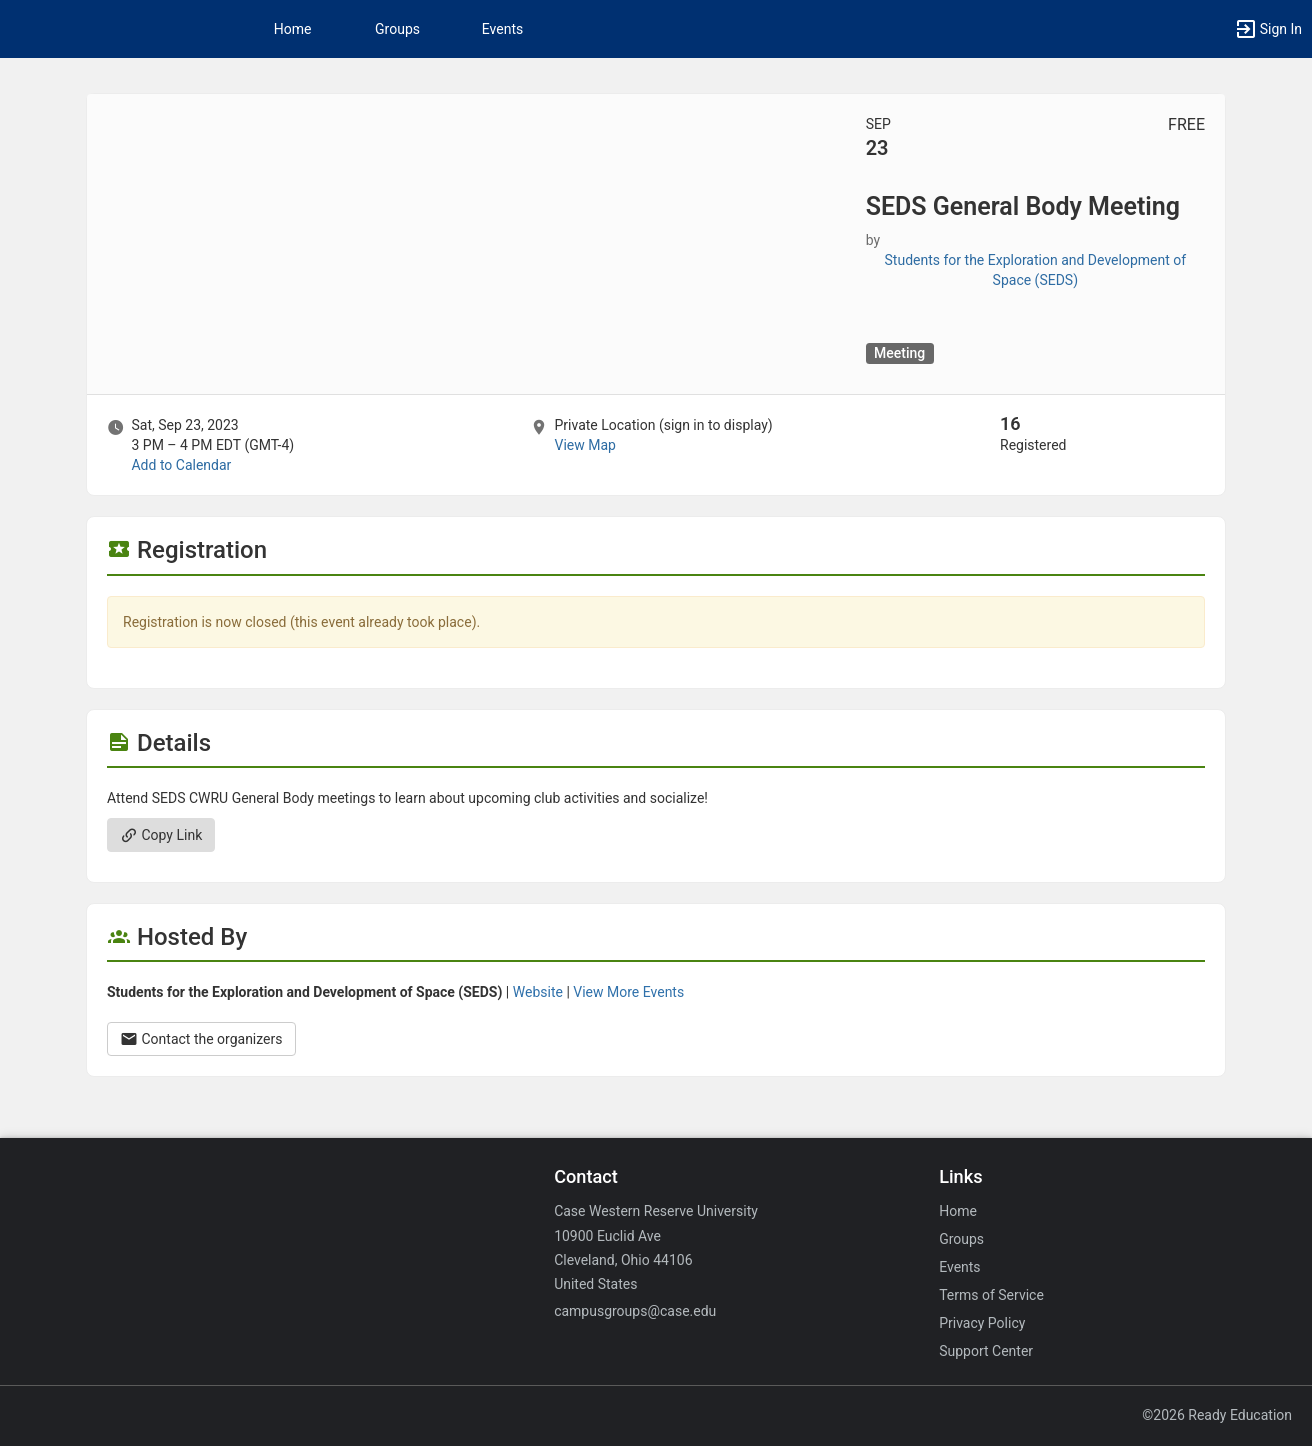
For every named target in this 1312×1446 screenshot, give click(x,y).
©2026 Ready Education (1217, 1415)
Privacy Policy (982, 1323)
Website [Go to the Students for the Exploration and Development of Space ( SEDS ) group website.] (538, 992)
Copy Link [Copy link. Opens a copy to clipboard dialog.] (161, 835)
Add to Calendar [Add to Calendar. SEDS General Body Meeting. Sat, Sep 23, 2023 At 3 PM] (181, 465)
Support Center (986, 1351)
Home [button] (293, 29)
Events (502, 29)
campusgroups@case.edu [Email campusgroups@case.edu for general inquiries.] (635, 1311)
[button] (1268, 29)
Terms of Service (991, 1295)
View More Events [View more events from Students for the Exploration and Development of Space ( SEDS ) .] (628, 992)
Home (958, 1211)
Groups (397, 29)
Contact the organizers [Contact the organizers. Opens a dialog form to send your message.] (201, 1039)
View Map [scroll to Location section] (584, 445)
